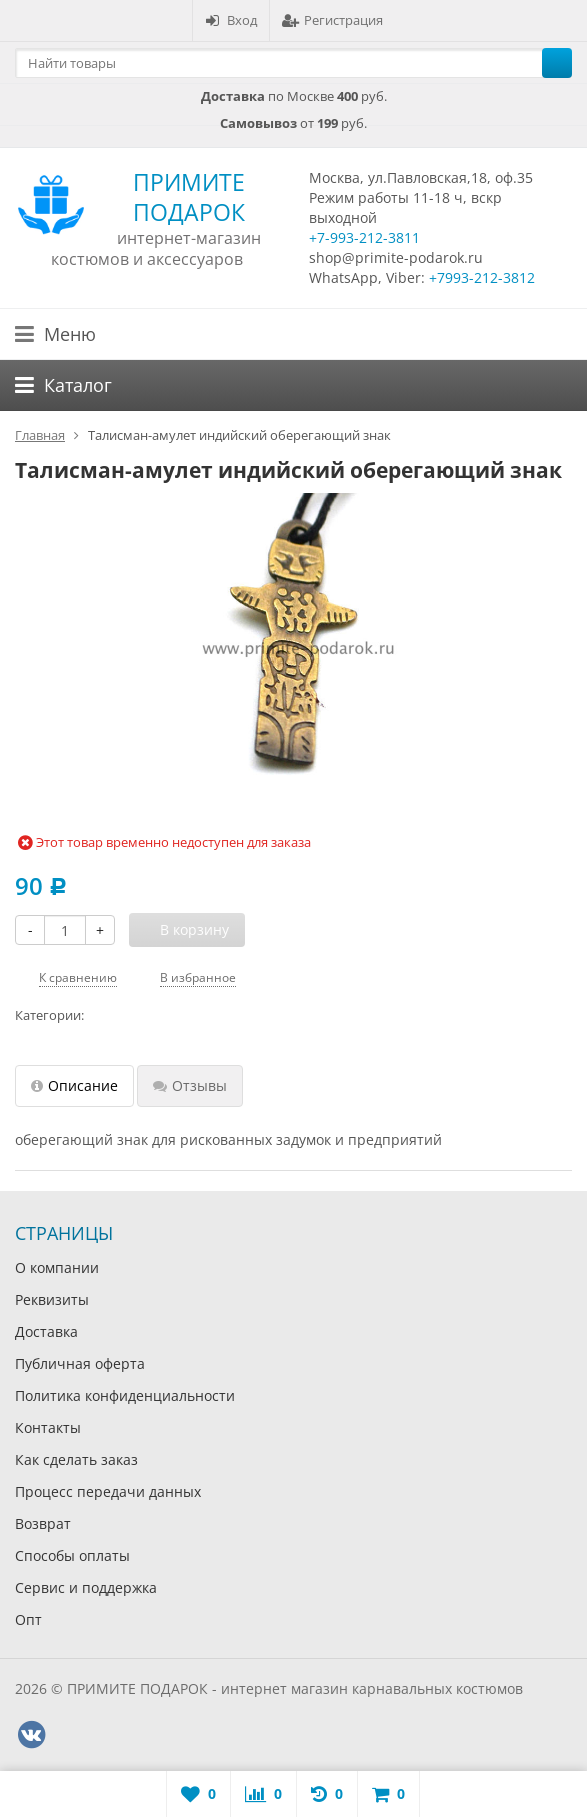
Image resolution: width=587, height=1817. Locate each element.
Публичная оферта (80, 1363)
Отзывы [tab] (190, 1085)
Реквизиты (52, 1299)
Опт (28, 1619)
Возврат (43, 1523)
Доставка (46, 1331)
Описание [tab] (74, 1085)
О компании (57, 1267)
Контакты (48, 1427)
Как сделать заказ (76, 1459)
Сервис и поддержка (86, 1587)
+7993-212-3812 (482, 277)
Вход (231, 20)
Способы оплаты (72, 1555)
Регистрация (332, 20)
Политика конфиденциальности (125, 1395)
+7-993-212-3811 (364, 237)
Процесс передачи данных (108, 1491)
